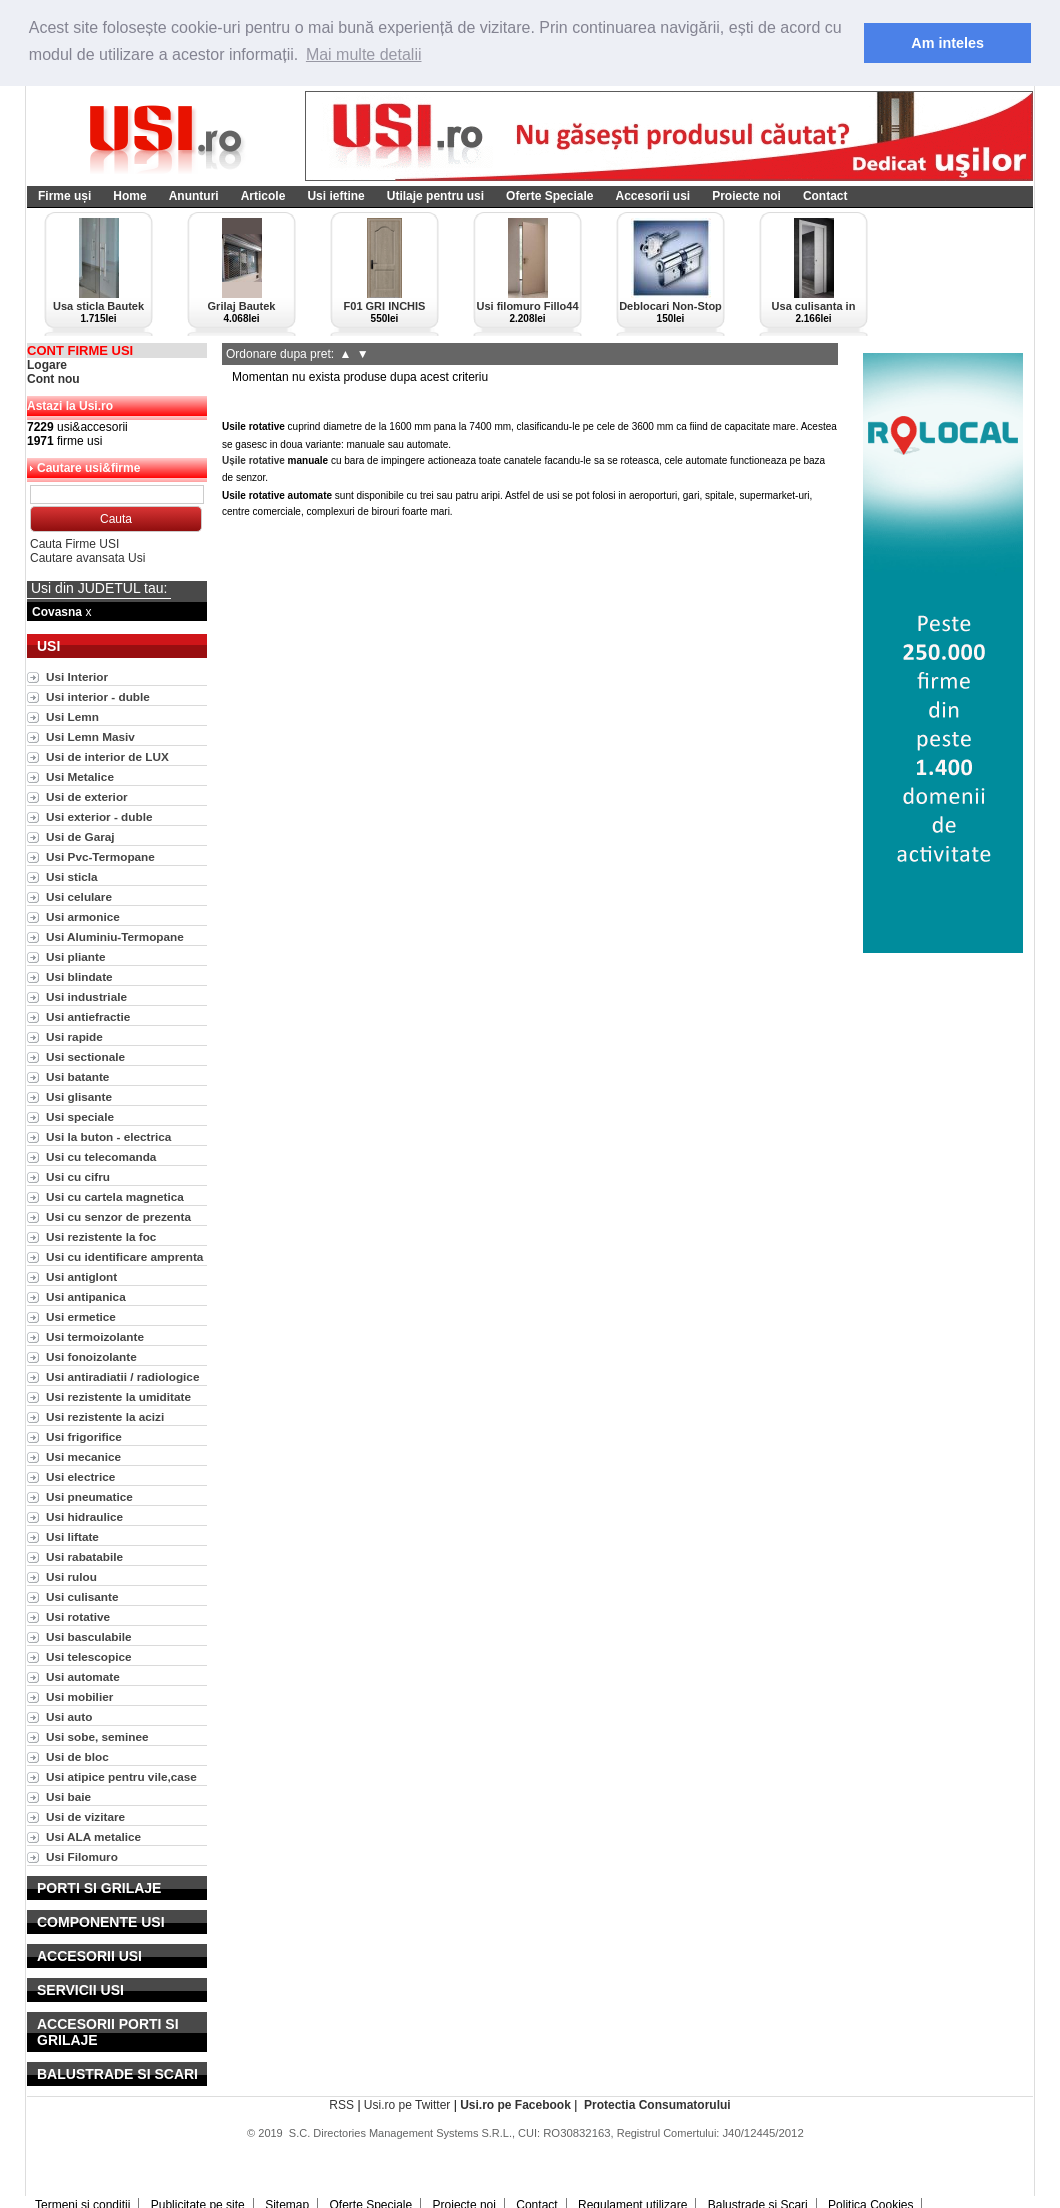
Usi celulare (79, 896)
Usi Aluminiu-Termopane (115, 936)
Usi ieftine (335, 196)
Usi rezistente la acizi (105, 1416)
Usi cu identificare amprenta (124, 1256)
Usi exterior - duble (99, 816)
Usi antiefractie (88, 1016)
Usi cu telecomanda (101, 1156)
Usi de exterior (87, 796)
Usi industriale (86, 996)
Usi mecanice (83, 1456)
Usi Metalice (80, 776)
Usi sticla (72, 876)
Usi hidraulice (84, 1516)
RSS (341, 2105)
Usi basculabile (89, 1636)
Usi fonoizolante (91, 1356)
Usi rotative (78, 1616)
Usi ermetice (81, 1316)
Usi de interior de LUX (107, 756)
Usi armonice (83, 916)
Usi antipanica (86, 1296)
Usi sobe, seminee (97, 1736)
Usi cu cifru (78, 1176)
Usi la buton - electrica (108, 1136)
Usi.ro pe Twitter (407, 2105)
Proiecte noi (746, 196)
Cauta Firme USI (74, 544)
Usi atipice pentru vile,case (121, 1776)
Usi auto (69, 1716)
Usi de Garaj (80, 836)
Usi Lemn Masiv (90, 736)
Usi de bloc (77, 1756)
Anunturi (194, 196)
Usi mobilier (79, 1696)
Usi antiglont (81, 1276)
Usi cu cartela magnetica (115, 1196)
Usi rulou (71, 1576)
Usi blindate (79, 976)
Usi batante (77, 1076)
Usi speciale (80, 1116)
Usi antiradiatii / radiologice (122, 1376)
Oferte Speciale (549, 196)
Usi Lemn (72, 716)
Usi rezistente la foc (101, 1236)
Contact (825, 196)
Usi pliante (75, 956)
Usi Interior (77, 676)
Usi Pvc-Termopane (100, 856)
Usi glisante (79, 1096)
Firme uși (64, 196)
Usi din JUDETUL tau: (99, 588)
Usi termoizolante (95, 1336)
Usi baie (68, 1796)
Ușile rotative (255, 460)
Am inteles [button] (947, 43)
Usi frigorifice (84, 1436)
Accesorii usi (652, 196)
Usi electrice (80, 1476)
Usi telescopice (89, 1656)
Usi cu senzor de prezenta (118, 1216)
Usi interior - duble (98, 696)
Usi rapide (74, 1036)
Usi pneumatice (89, 1496)
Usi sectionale (85, 1056)
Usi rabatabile (84, 1556)
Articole (263, 196)
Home (129, 196)
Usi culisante (82, 1596)
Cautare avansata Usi (87, 558)
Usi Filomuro (82, 1856)
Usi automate (83, 1676)
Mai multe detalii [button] (364, 54)
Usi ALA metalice (93, 1836)
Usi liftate (72, 1536)
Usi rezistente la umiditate (118, 1396)
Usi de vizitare (85, 1816)
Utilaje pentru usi (435, 196)
